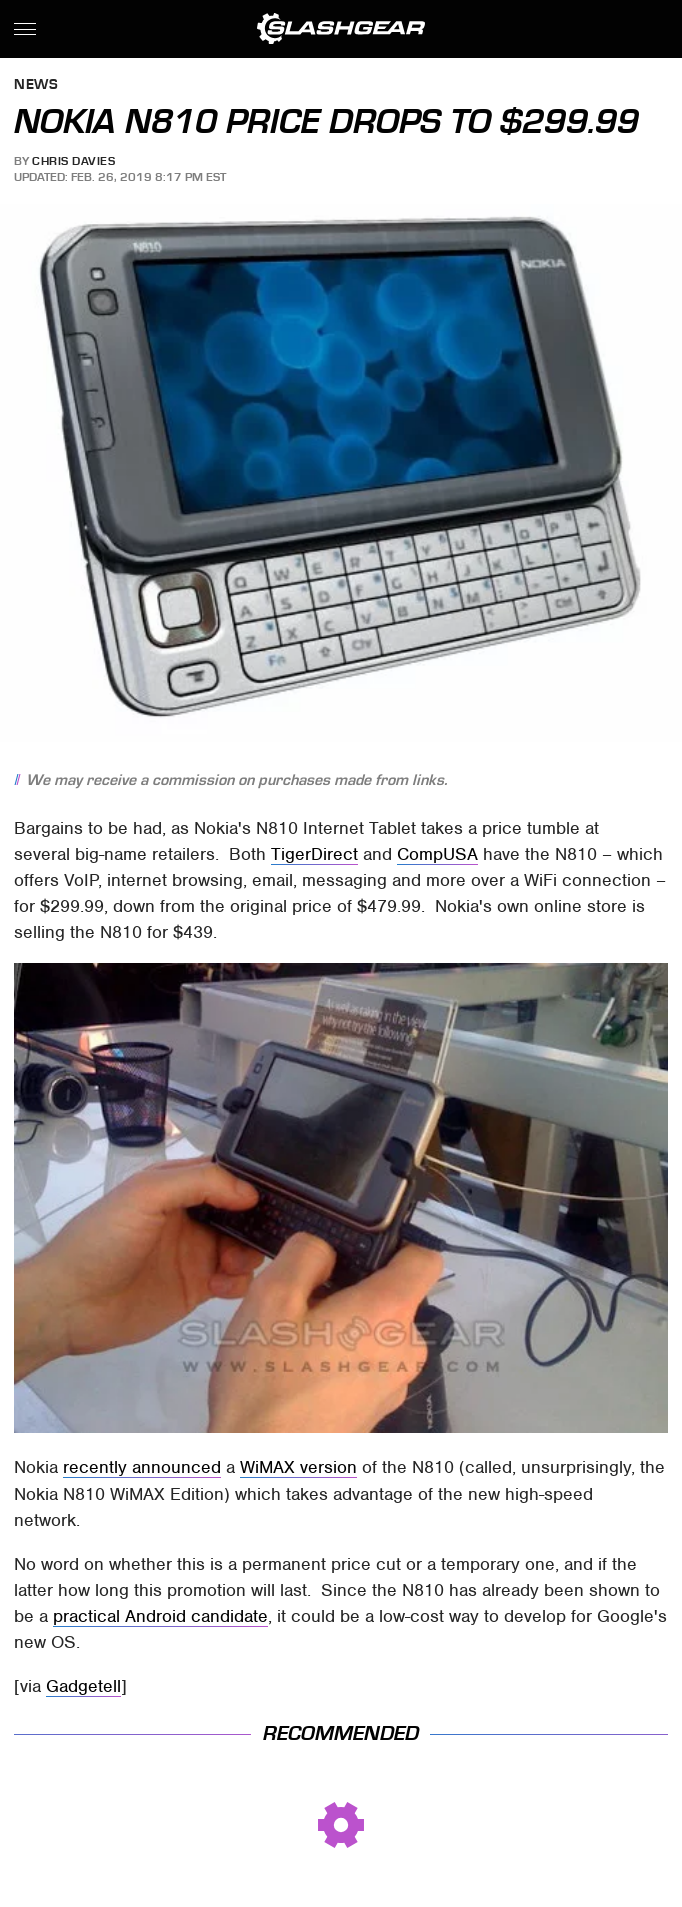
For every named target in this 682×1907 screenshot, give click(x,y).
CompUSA (437, 854)
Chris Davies (73, 161)
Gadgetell (83, 1686)
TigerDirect (314, 854)
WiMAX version (298, 1467)
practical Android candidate (160, 1616)
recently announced (142, 1467)
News (36, 85)
